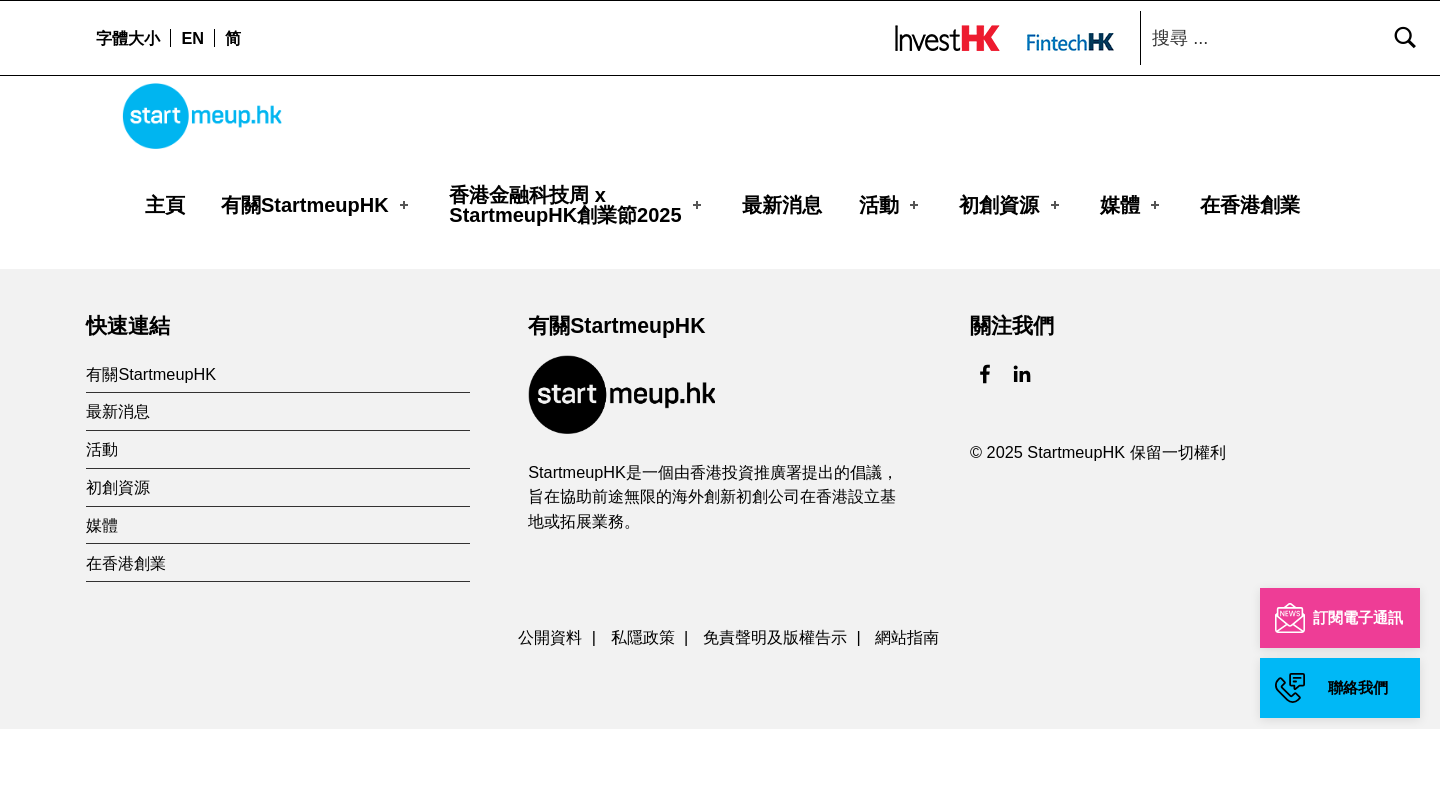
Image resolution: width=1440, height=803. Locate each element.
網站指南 (907, 710)
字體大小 (128, 38)
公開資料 (550, 710)
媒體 (1132, 205)
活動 (891, 205)
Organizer (182, 274)
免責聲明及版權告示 (775, 710)
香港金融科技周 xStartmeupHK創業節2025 (577, 205)
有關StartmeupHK (316, 205)
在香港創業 (1250, 205)
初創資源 (1011, 205)
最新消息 (782, 205)
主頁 (165, 205)
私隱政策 (643, 710)
